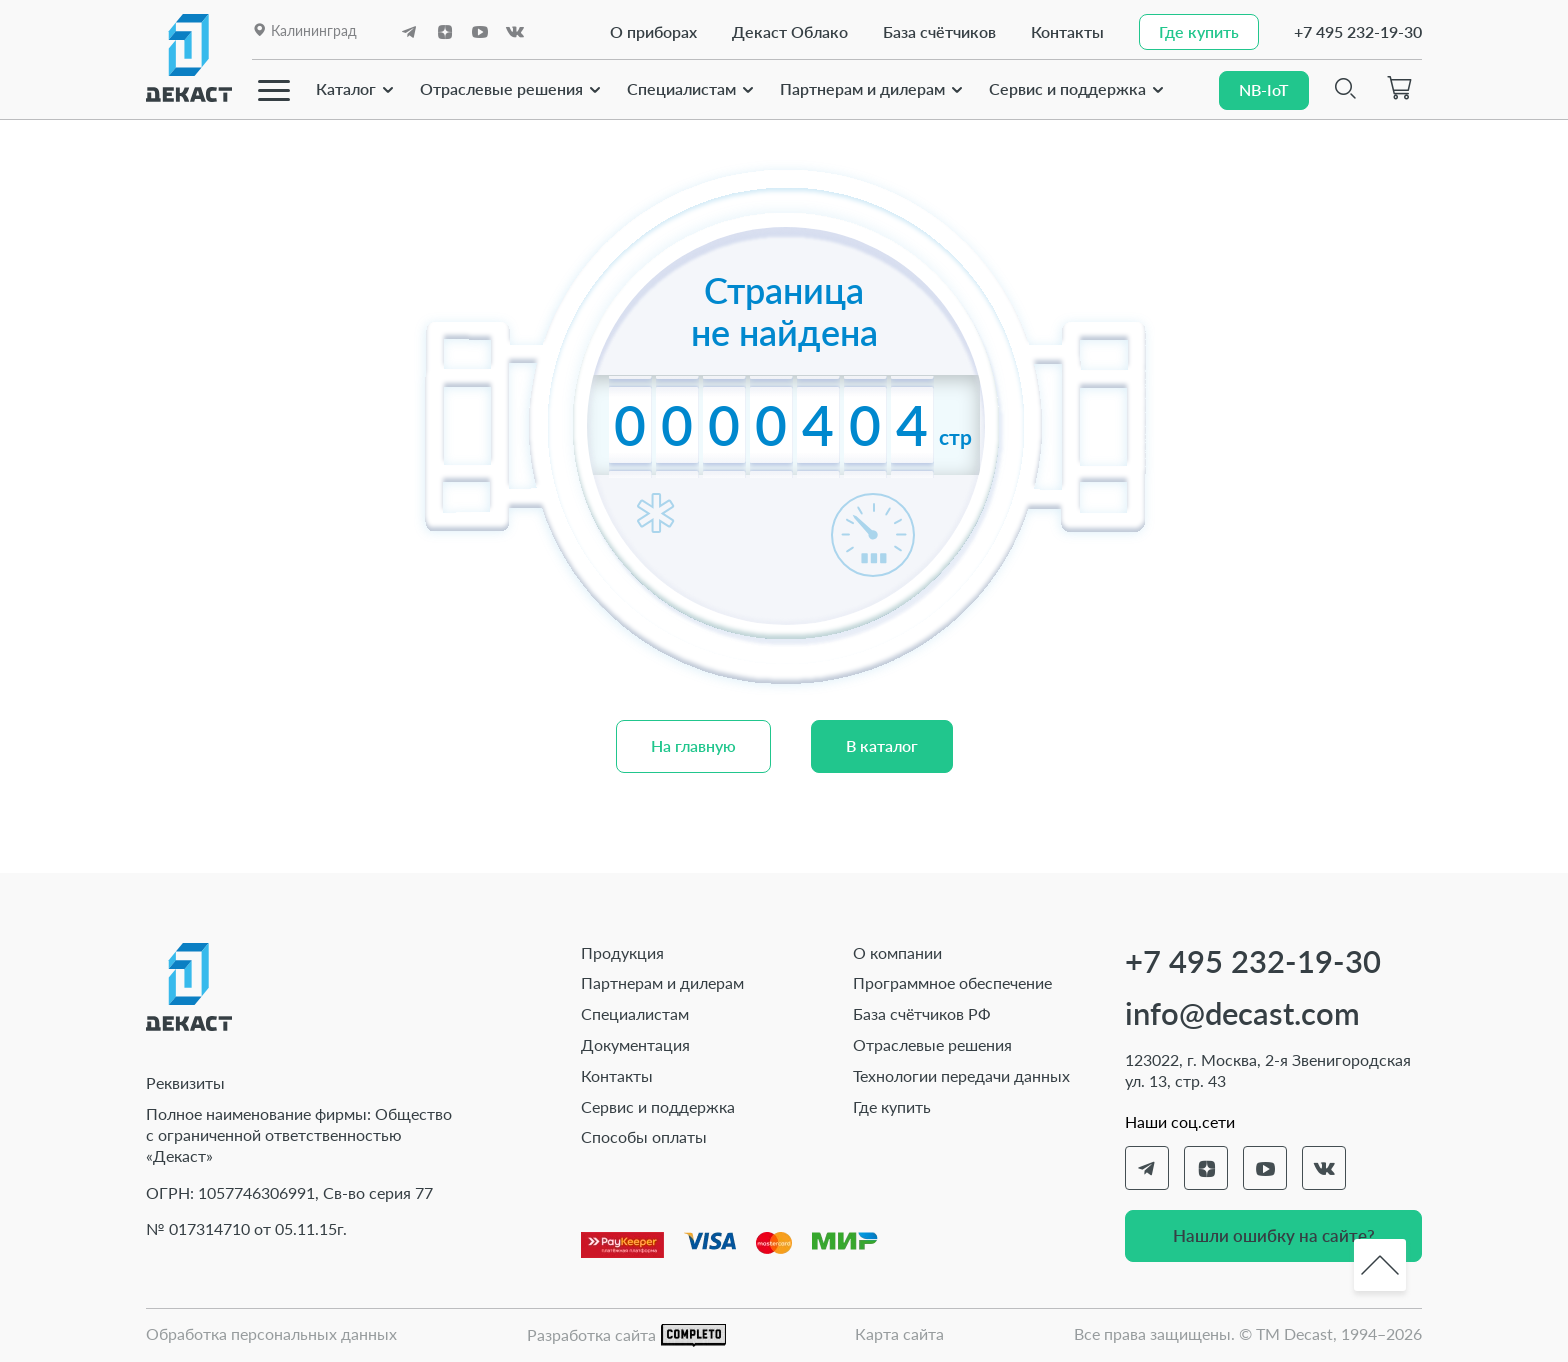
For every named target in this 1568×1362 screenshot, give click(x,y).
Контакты (1062, 31)
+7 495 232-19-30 (1358, 31)
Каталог (346, 87)
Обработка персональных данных (271, 1333)
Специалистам (681, 87)
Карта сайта (899, 1333)
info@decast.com (1242, 1013)
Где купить (892, 1106)
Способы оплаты (644, 1136)
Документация (635, 1044)
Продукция (622, 952)
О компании (897, 952)
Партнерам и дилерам (862, 87)
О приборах (648, 31)
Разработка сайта (626, 1335)
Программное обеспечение (952, 982)
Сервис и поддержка (1067, 87)
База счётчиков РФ (922, 1013)
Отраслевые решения (501, 87)
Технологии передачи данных (961, 1075)
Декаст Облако (785, 31)
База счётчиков (934, 31)
